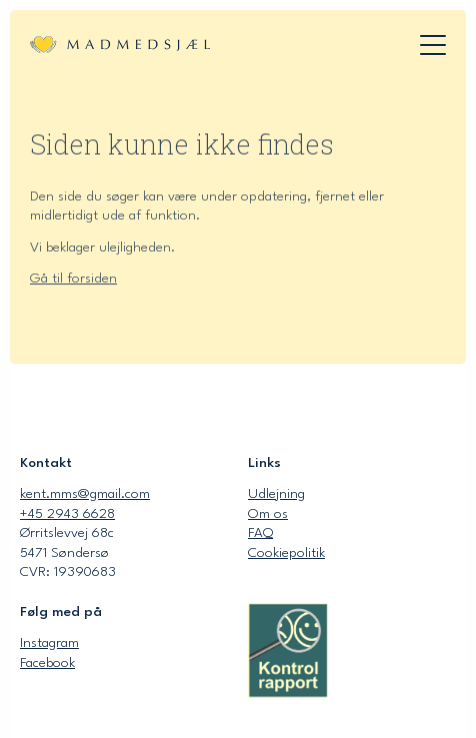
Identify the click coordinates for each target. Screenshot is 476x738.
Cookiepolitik (286, 553)
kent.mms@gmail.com (85, 494)
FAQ (260, 533)
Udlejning (276, 494)
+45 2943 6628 (67, 514)
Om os (268, 514)
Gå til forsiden (73, 282)
